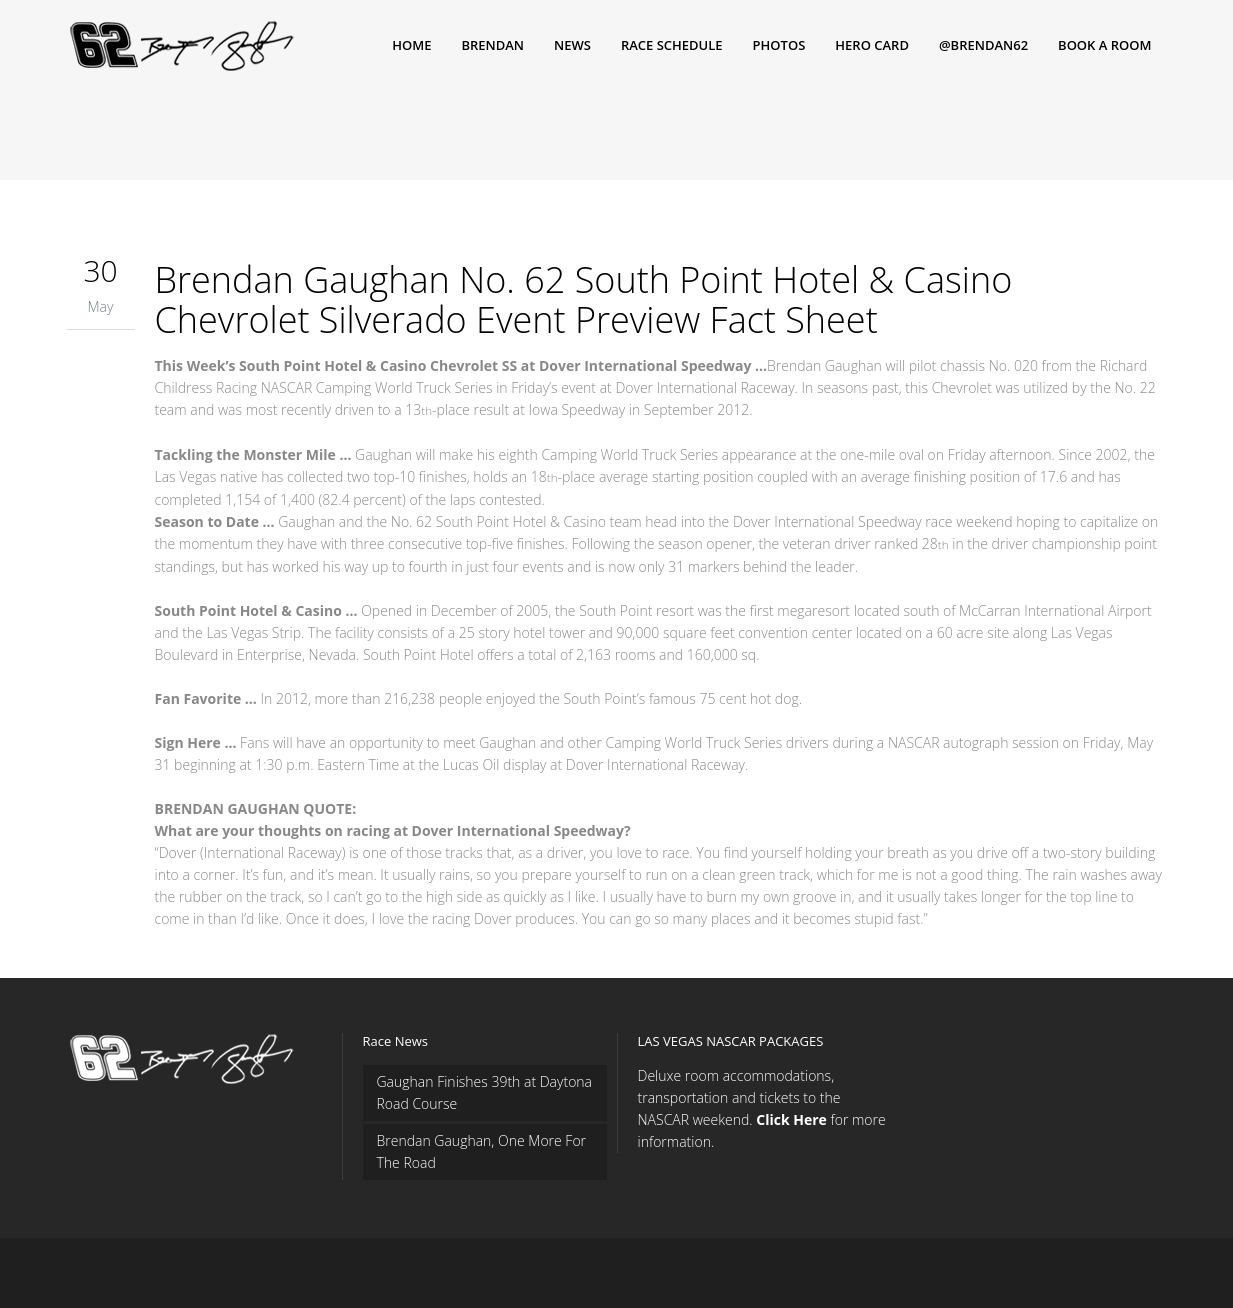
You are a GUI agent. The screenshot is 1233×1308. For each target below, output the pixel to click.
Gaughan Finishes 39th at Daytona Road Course (485, 1092)
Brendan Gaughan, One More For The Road (482, 1151)
